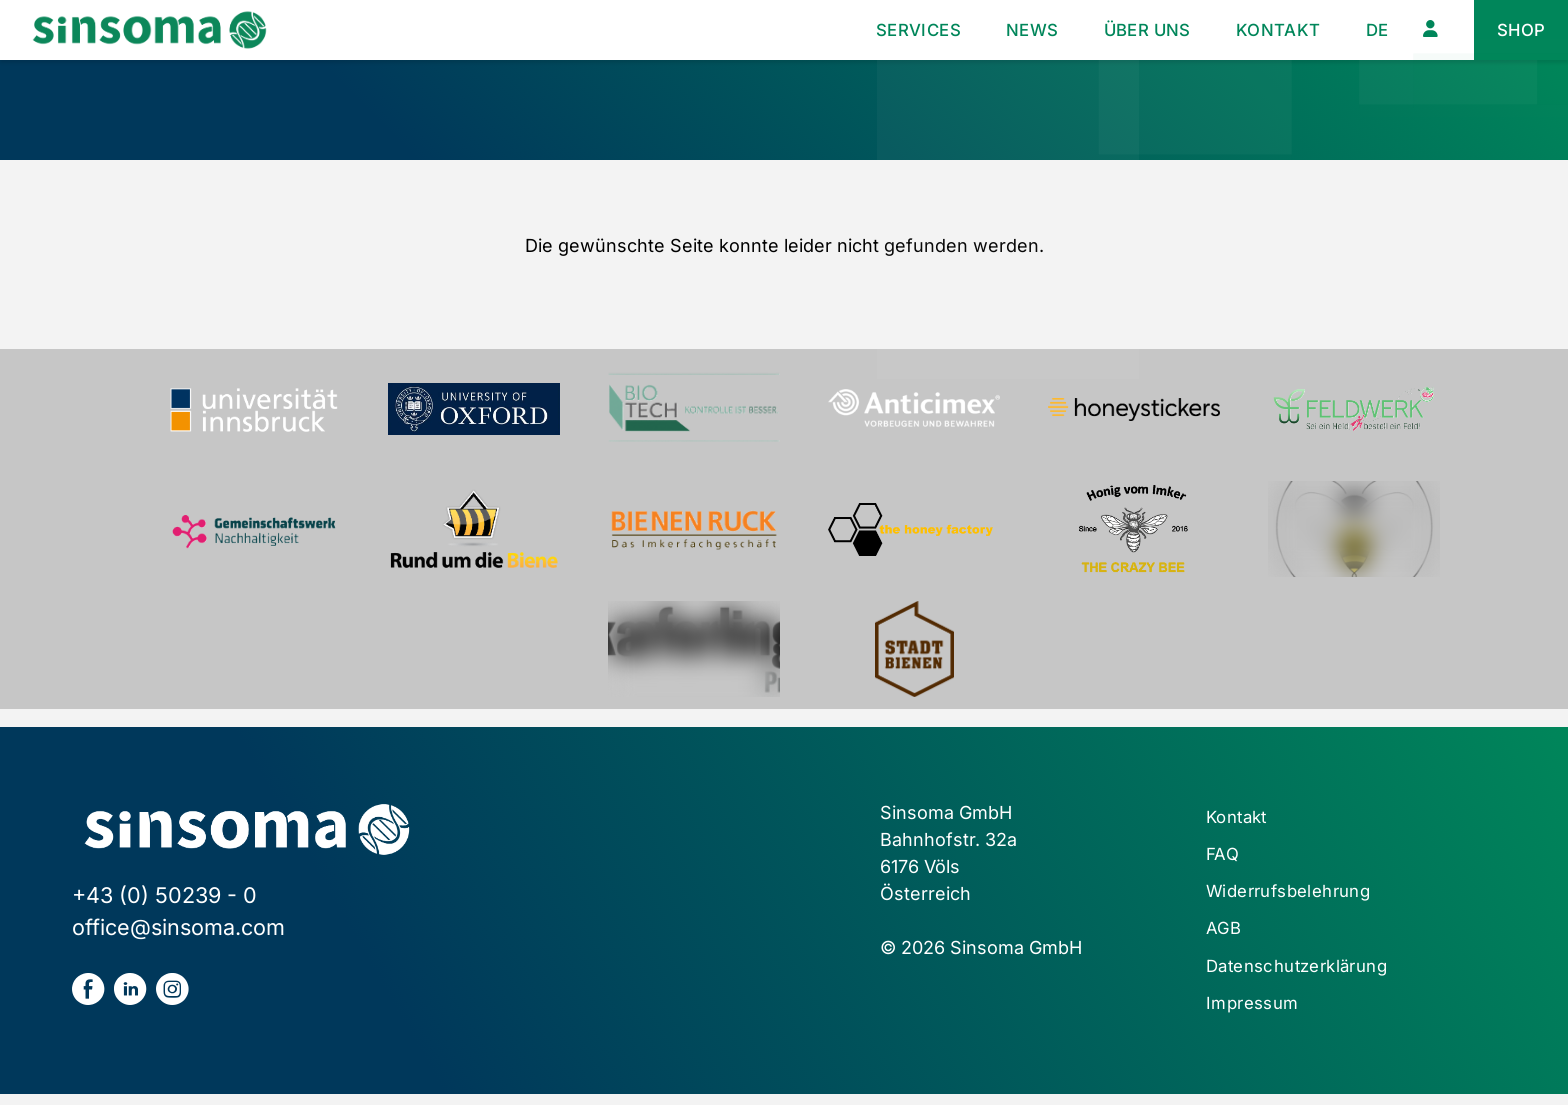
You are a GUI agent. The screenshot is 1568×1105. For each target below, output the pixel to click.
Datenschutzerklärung (1305, 974)
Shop (1519, 29)
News (1011, 29)
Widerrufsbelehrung (1296, 896)
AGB (1224, 935)
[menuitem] (1371, 30)
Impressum (1256, 1013)
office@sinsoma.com (178, 927)
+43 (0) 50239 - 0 (164, 895)
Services (892, 29)
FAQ (1223, 857)
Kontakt (1269, 29)
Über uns (1132, 29)
